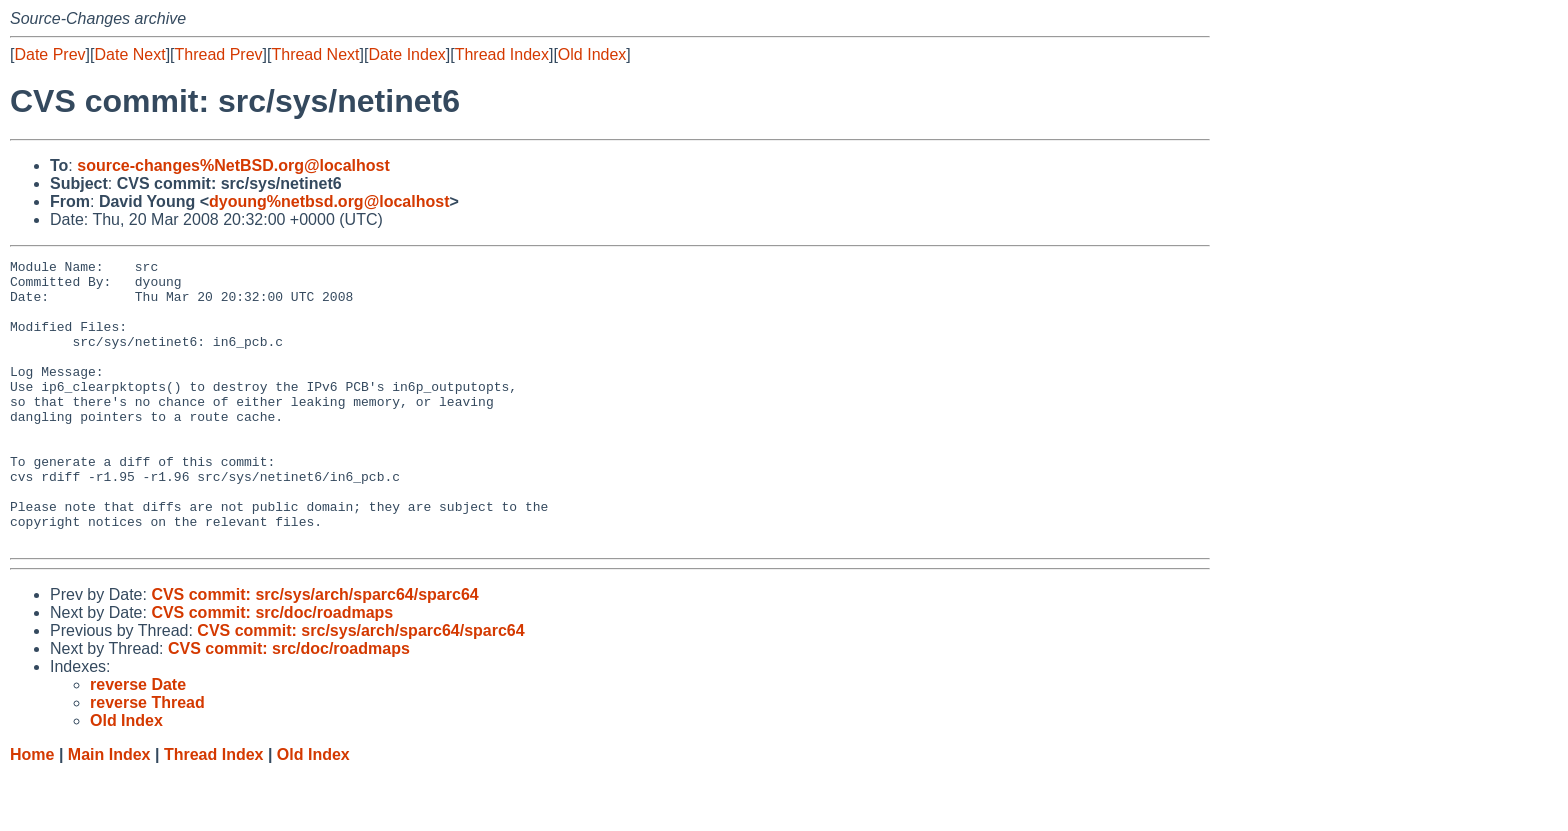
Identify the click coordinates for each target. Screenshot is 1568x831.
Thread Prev (219, 54)
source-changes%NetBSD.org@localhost (233, 165)
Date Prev (49, 54)
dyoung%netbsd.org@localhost (329, 201)
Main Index (109, 811)
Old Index (592, 54)
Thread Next (315, 54)
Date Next (129, 54)
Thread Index (502, 54)
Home (32, 811)
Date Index (406, 54)
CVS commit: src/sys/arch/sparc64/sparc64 (314, 651)
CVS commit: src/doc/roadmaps (272, 669)
